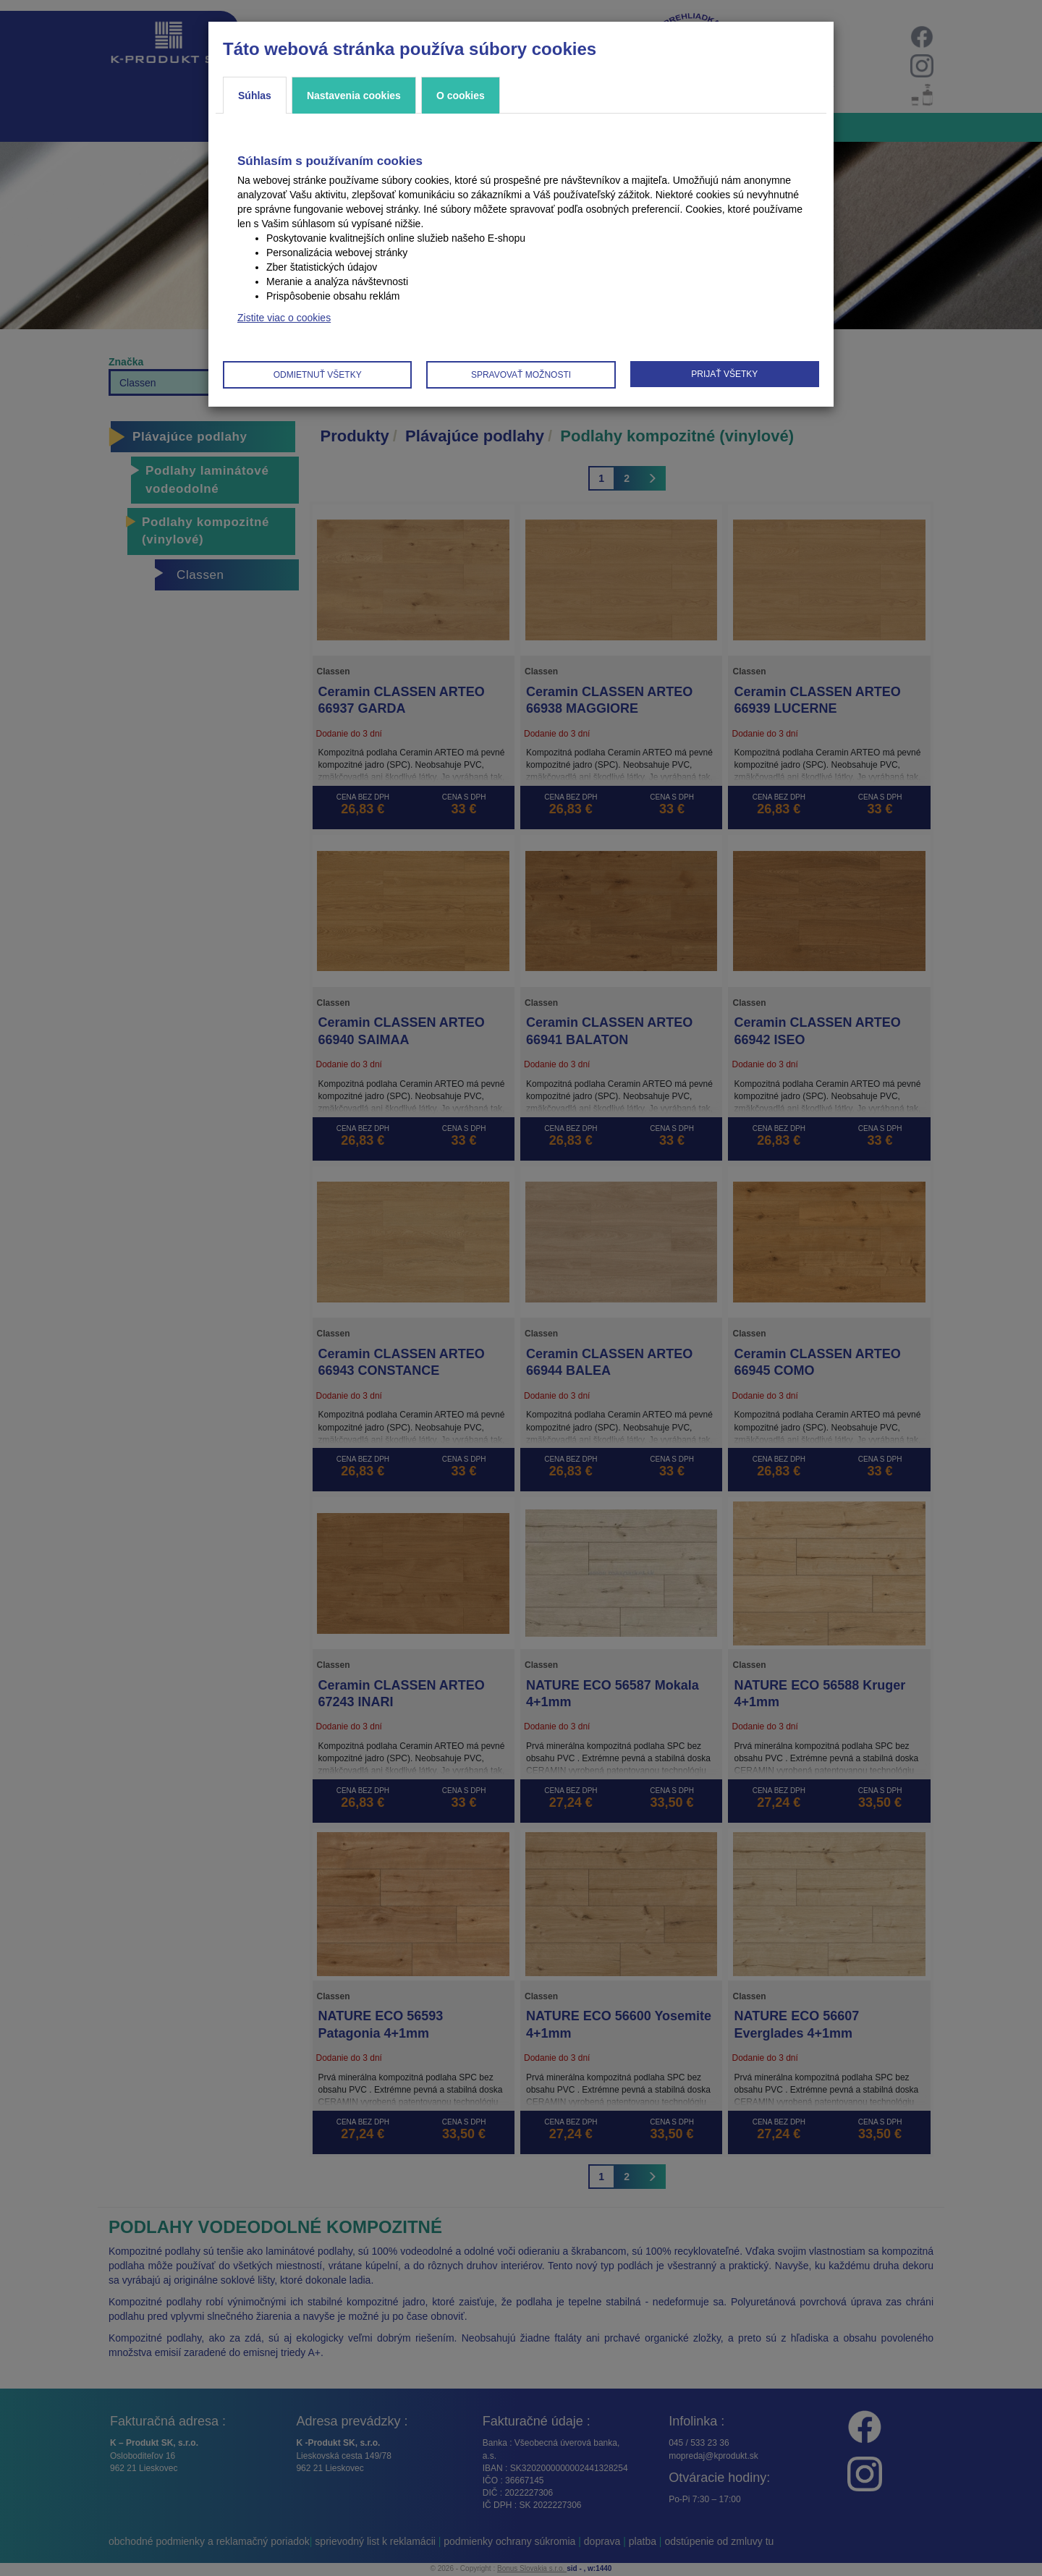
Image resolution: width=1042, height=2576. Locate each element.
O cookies (460, 95)
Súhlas (254, 95)
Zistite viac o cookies (284, 317)
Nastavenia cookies (354, 95)
